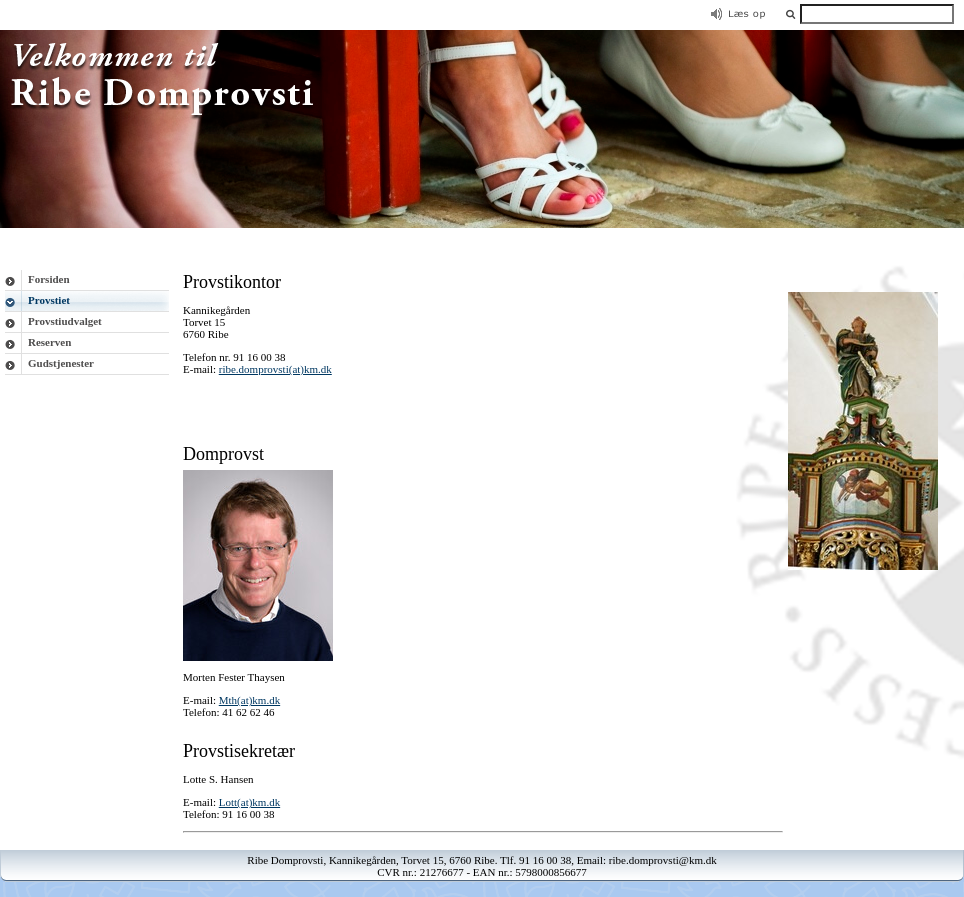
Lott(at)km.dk (249, 802)
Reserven (49, 342)
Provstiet (49, 300)
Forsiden (49, 279)
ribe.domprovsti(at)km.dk (275, 369)
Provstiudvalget (65, 321)
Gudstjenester (61, 363)
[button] (791, 13)
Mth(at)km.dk (249, 700)
